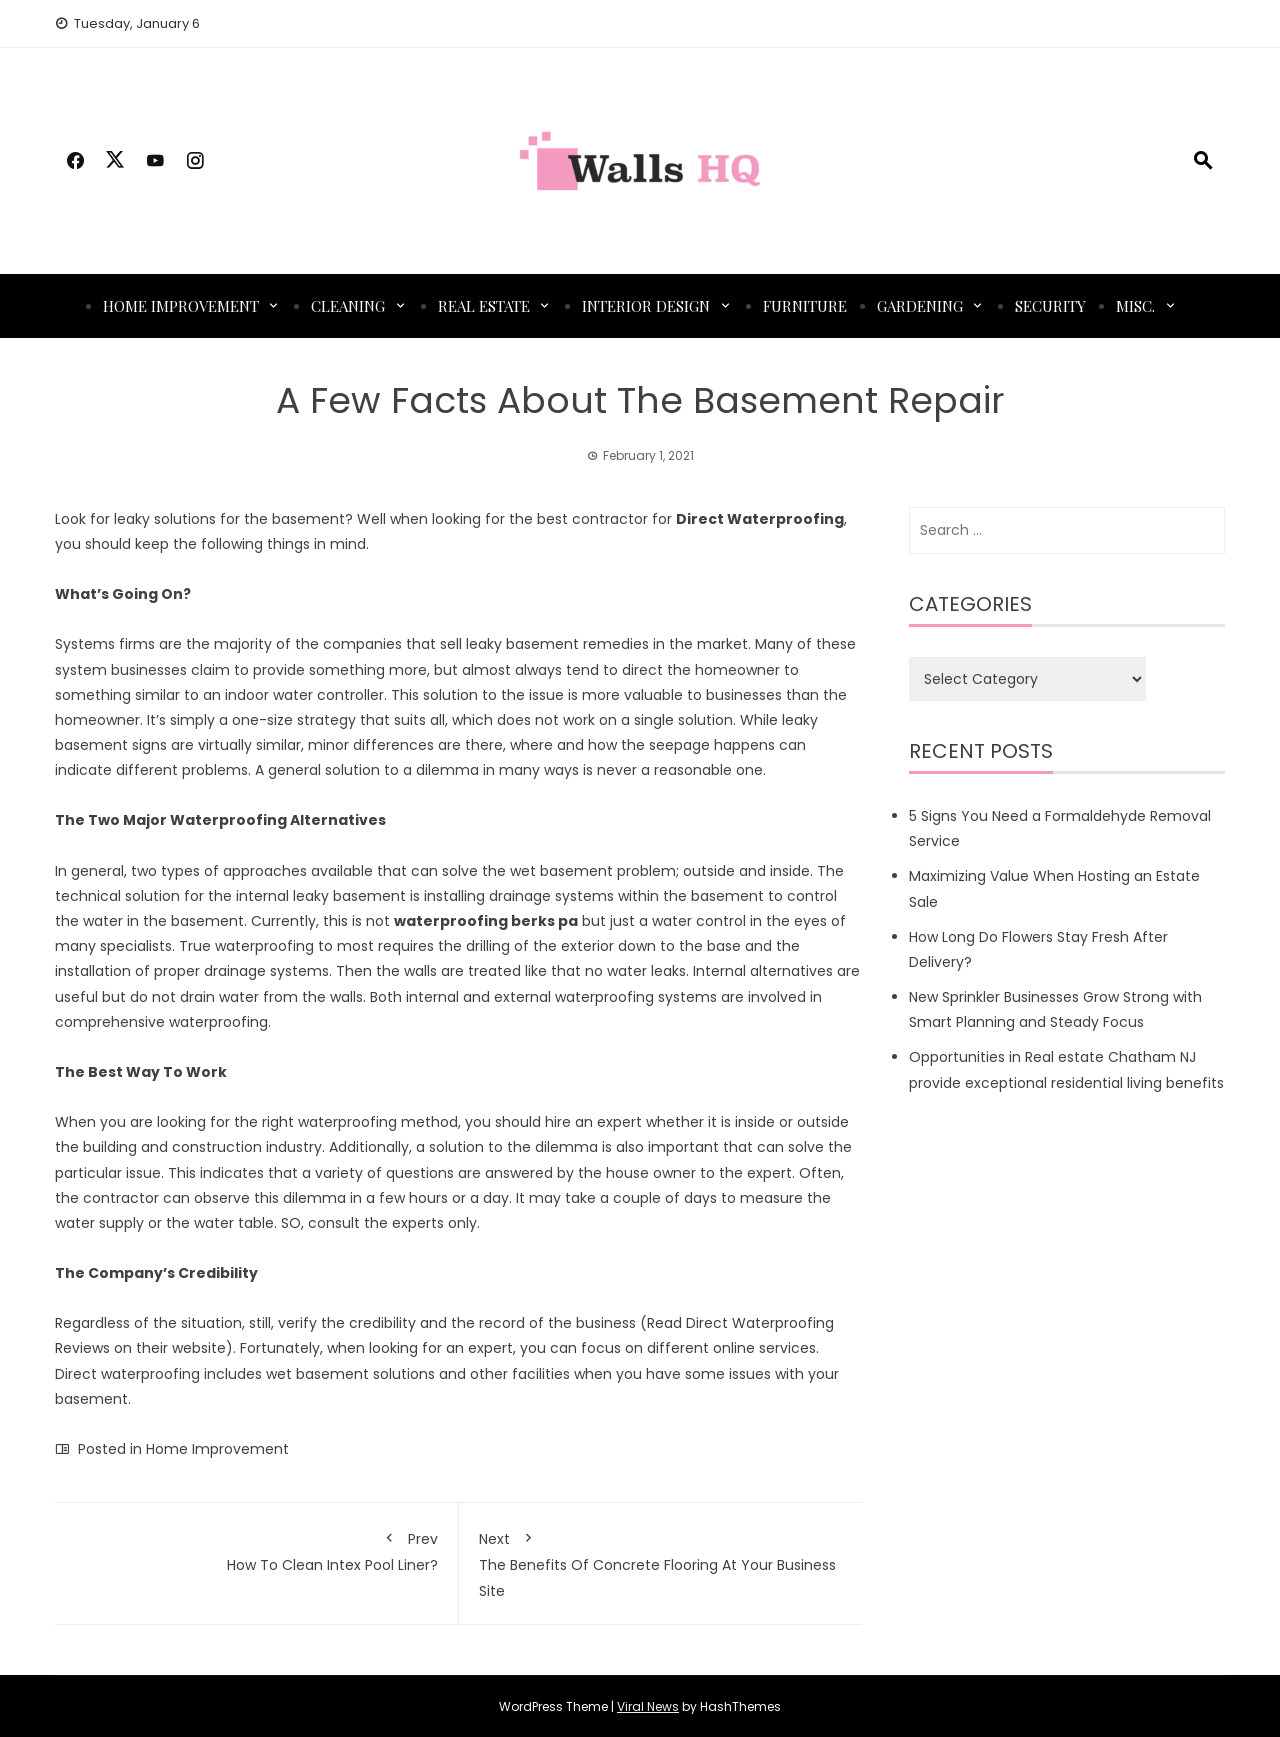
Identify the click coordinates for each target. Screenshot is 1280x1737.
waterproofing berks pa (486, 921)
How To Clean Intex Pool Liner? (256, 1549)
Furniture (805, 306)
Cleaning (348, 306)
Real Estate (484, 306)
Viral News (648, 1706)
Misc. (1135, 306)
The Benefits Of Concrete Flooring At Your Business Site (661, 1561)
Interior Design (646, 306)
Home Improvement (181, 306)
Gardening (920, 306)
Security (1050, 306)
